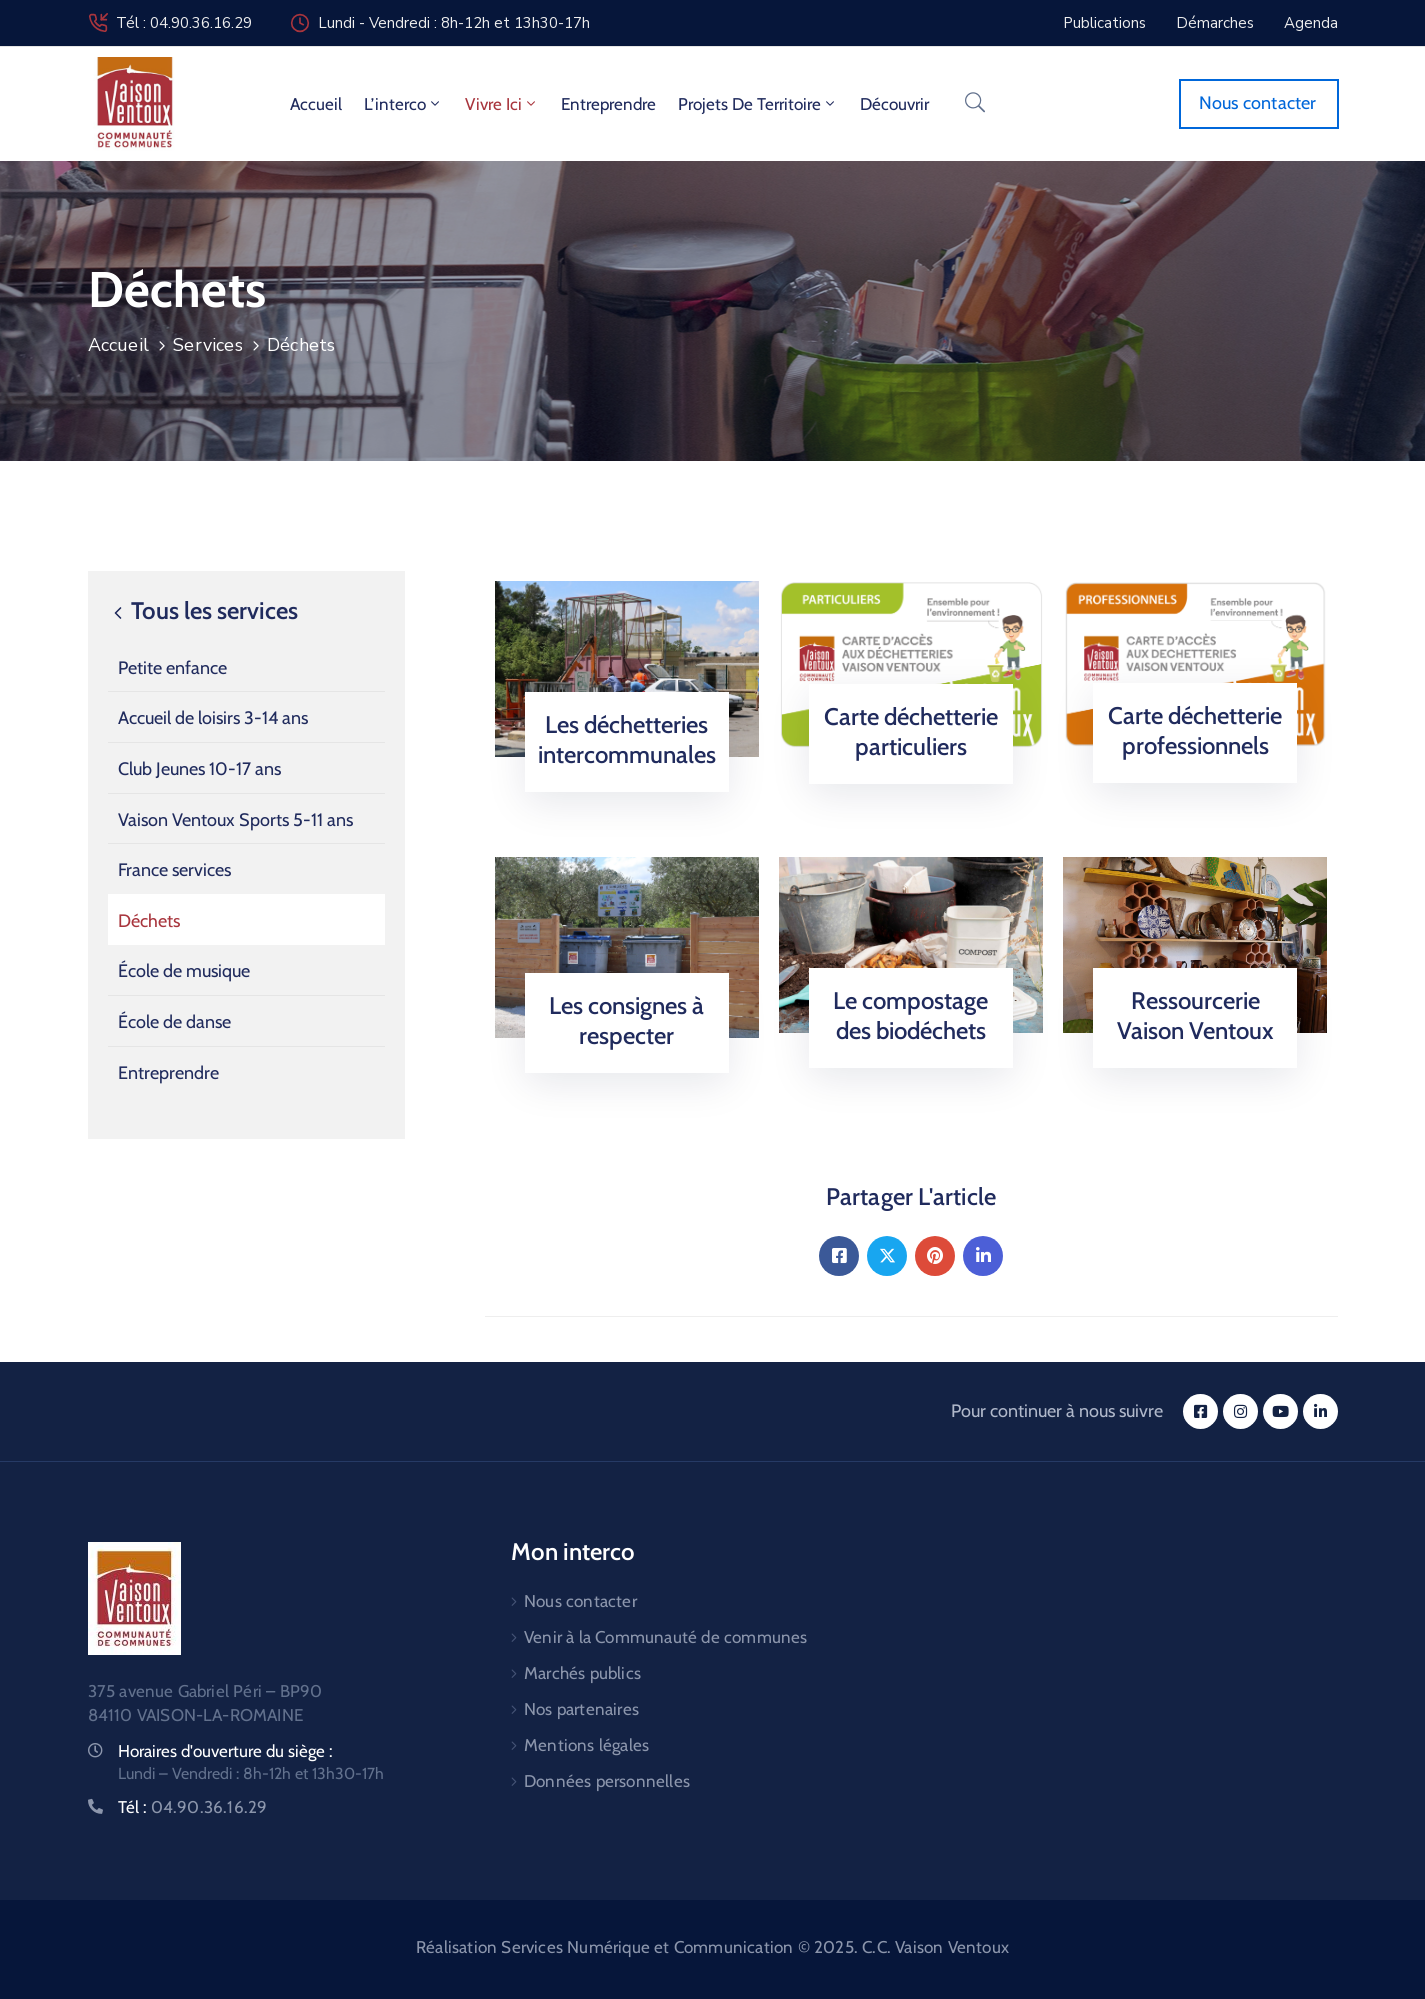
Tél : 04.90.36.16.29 (184, 23)
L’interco (403, 104)
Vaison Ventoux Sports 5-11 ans (235, 820)
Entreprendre (608, 104)
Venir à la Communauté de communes (666, 1637)
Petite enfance (172, 668)
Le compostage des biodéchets (910, 1015)
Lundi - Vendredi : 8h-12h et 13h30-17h (454, 23)
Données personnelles (607, 1781)
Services (208, 345)
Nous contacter (580, 1601)
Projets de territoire (758, 104)
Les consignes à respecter (626, 1020)
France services (174, 870)
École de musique (184, 971)
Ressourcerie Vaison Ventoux (1195, 1015)
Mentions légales (586, 1745)
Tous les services (203, 611)
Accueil (316, 104)
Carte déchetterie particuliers (911, 731)
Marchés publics (582, 1673)
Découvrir (894, 104)
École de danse (174, 1022)
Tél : (193, 1807)
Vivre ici (502, 104)
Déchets (149, 921)
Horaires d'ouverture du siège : (225, 1751)
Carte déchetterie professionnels (1195, 730)
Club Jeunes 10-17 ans (199, 769)
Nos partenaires (581, 1709)
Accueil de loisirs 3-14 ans (213, 718)
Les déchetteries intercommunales (627, 739)
